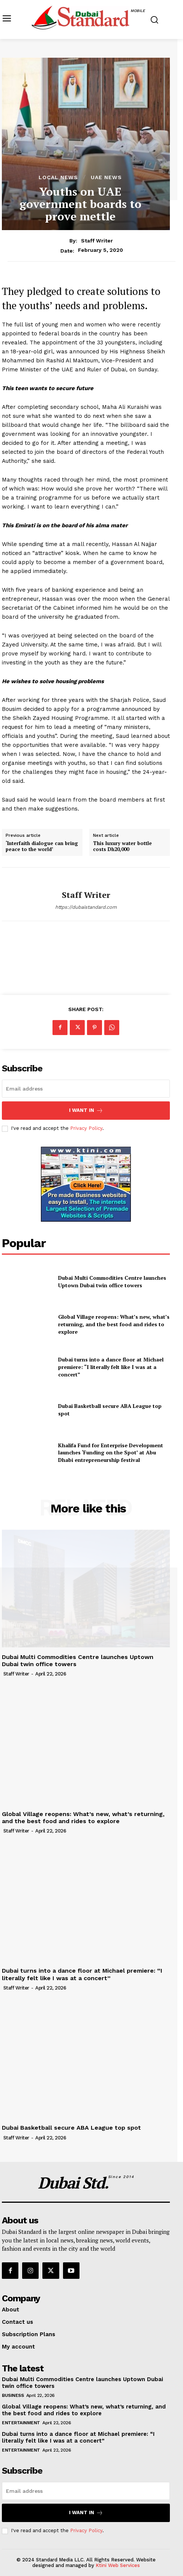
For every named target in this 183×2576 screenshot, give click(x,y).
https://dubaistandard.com (86, 907)
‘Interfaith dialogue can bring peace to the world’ (42, 846)
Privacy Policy (86, 1128)
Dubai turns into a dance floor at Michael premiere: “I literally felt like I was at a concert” (111, 1367)
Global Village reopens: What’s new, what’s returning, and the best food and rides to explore (114, 1324)
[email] (86, 1089)
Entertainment (21, 2422)
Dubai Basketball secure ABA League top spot (71, 2127)
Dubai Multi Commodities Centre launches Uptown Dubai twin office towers (112, 1281)
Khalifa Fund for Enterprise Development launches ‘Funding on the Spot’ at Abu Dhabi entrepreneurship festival (110, 1452)
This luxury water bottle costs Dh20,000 (122, 846)
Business (13, 2395)
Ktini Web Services (118, 2565)
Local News (58, 177)
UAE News (106, 177)
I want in (86, 1110)
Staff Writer (97, 241)
